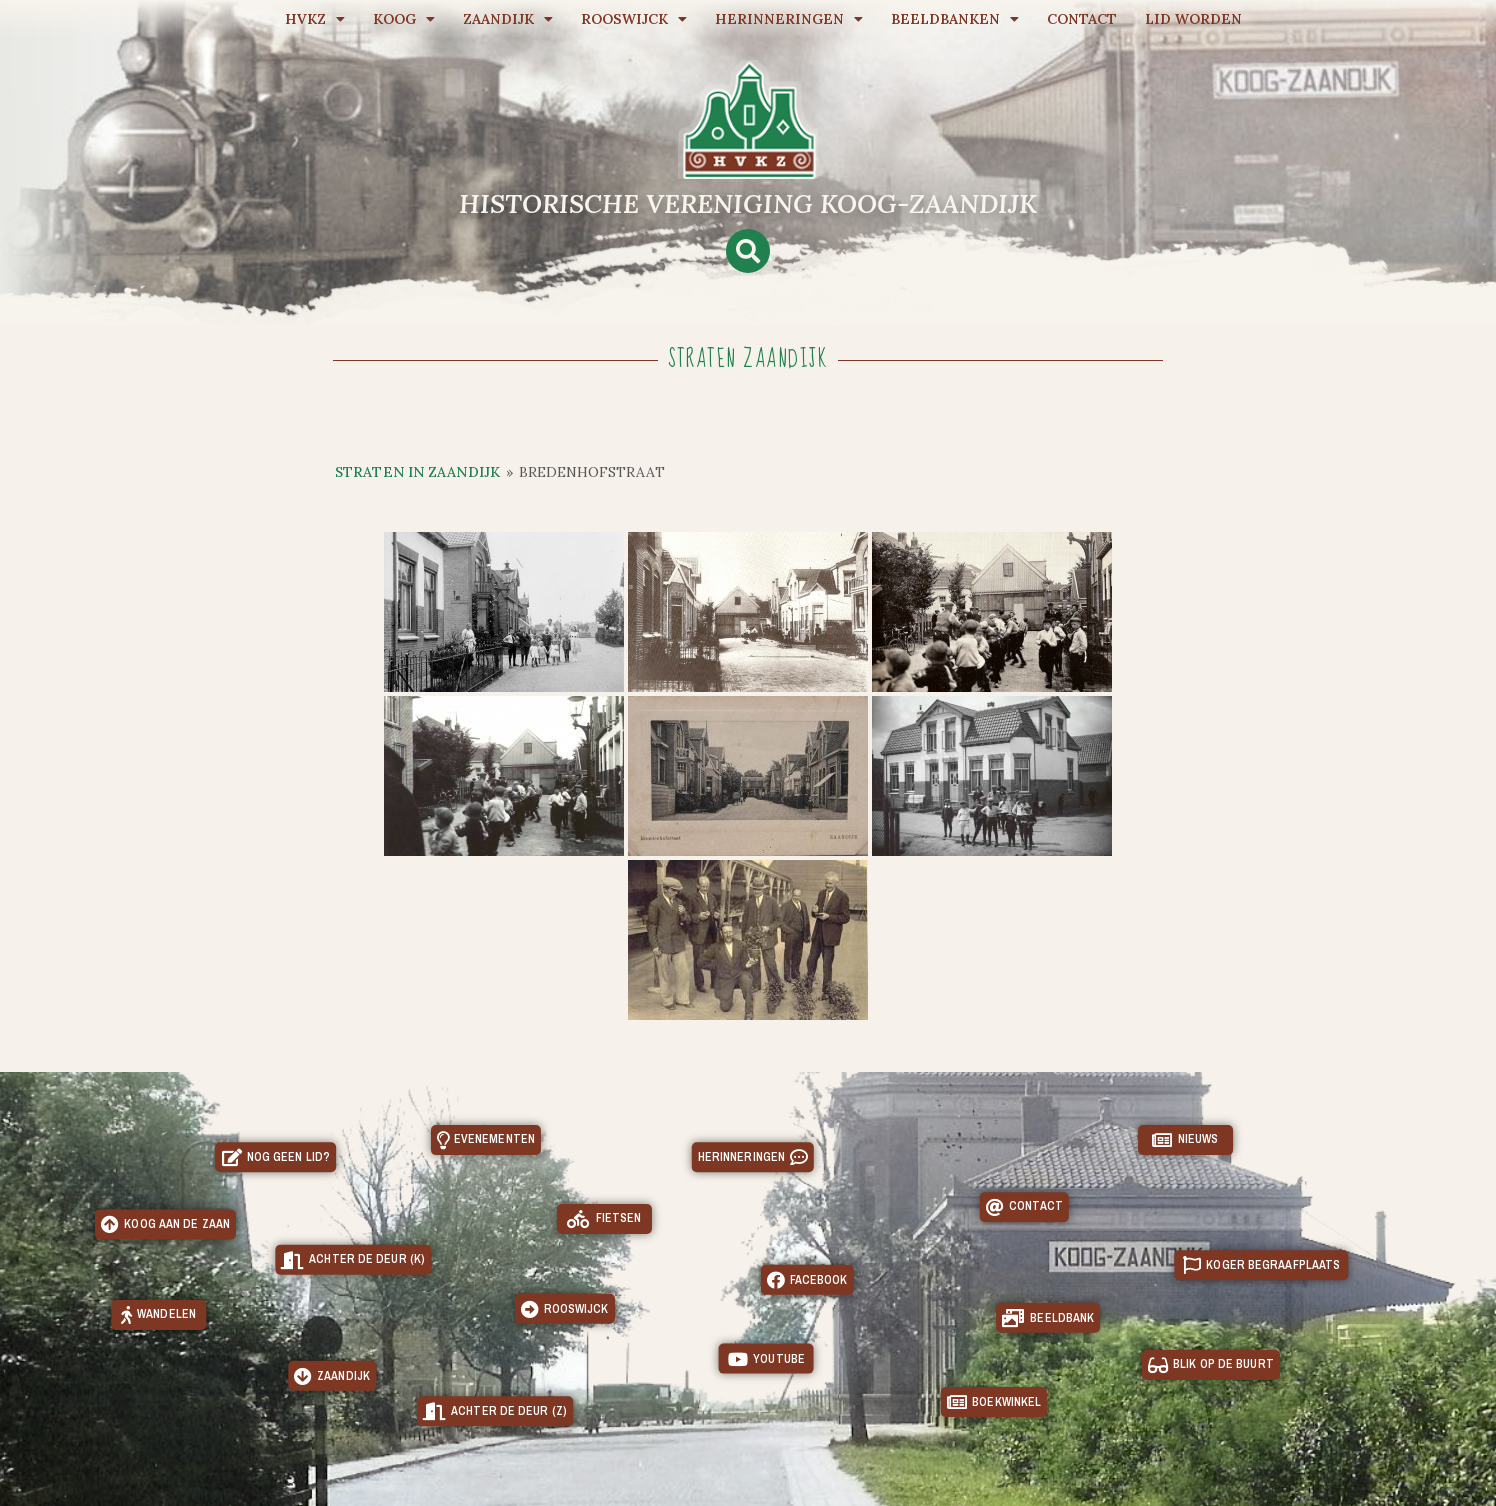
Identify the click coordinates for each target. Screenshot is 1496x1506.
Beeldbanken (955, 19)
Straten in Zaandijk (417, 472)
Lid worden (1193, 19)
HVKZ (315, 19)
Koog (404, 19)
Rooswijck (634, 19)
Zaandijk (508, 19)
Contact (1082, 19)
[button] (748, 251)
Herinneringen (789, 19)
